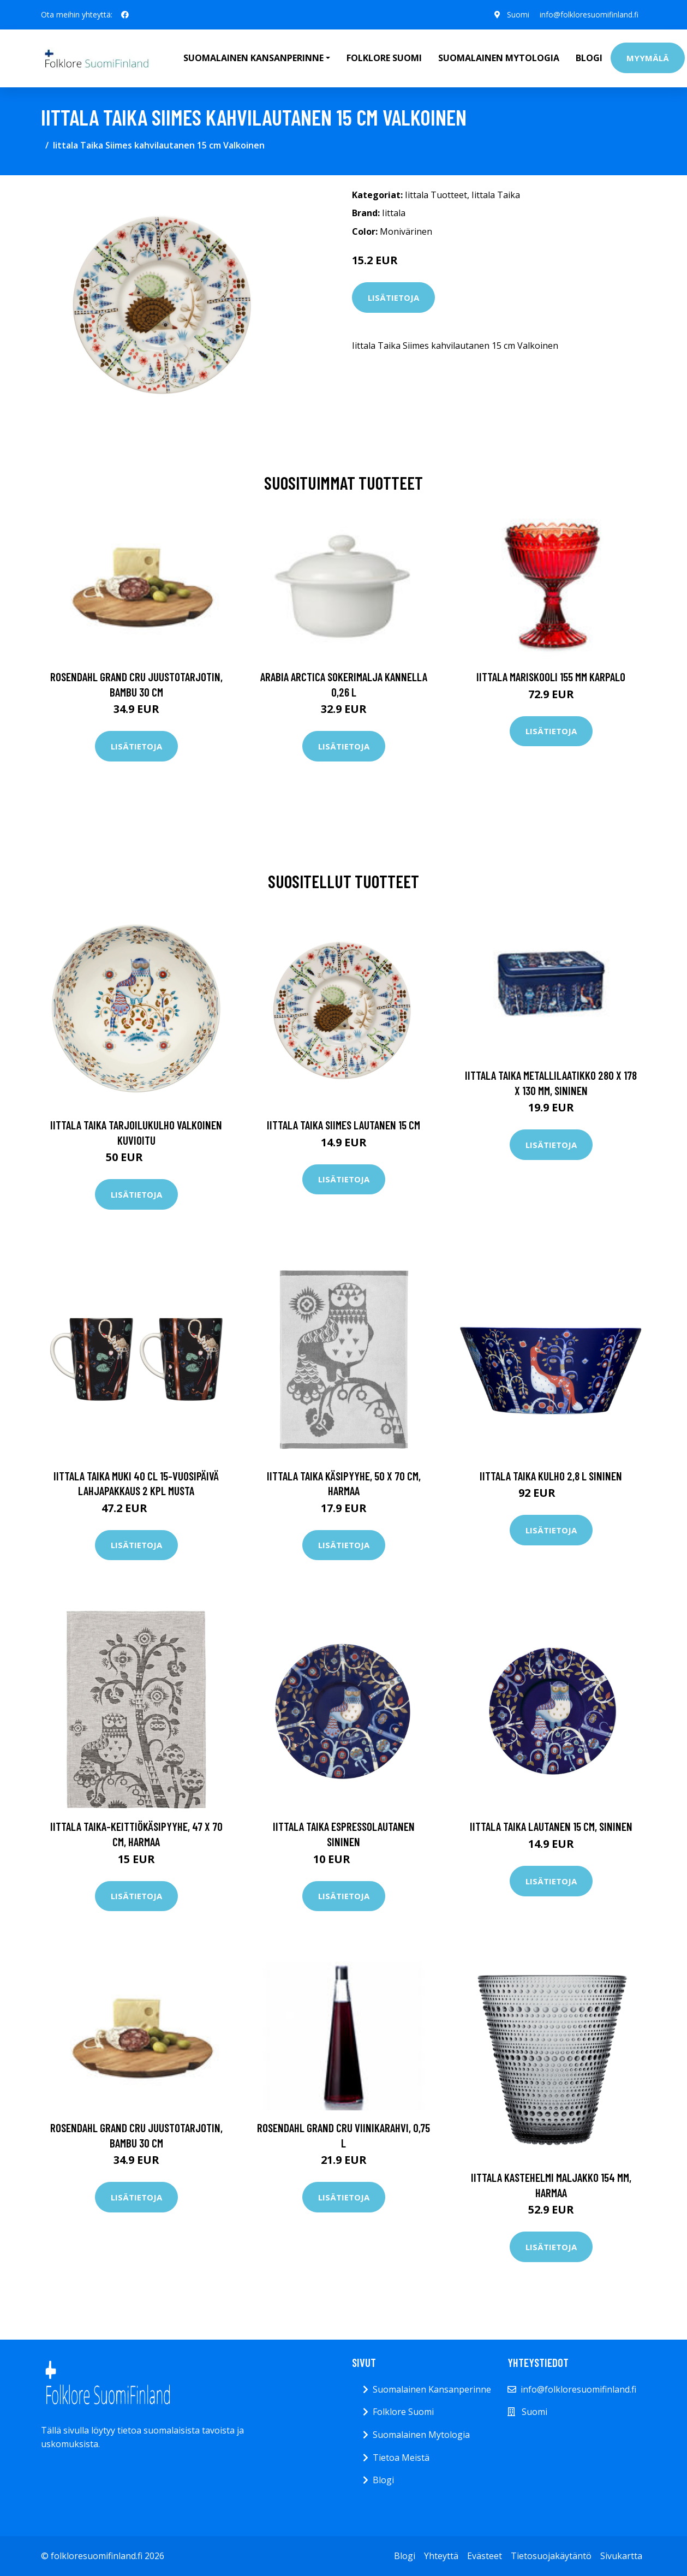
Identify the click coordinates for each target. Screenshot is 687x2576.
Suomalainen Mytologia (498, 58)
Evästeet (484, 2556)
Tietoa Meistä (401, 2458)
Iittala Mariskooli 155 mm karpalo (550, 676)
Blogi (589, 58)
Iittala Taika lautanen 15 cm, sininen (551, 1826)
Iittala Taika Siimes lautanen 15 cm (343, 1125)
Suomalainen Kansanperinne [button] (253, 58)
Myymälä (647, 57)
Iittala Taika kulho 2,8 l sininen (551, 1476)
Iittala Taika (495, 195)
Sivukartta (621, 2556)
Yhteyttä (441, 2556)
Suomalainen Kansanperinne (432, 2389)
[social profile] (125, 14)
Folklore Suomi (384, 58)
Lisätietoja (393, 297)
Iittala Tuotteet (436, 195)
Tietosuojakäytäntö (551, 2556)
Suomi (517, 14)
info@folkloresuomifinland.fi (588, 14)
